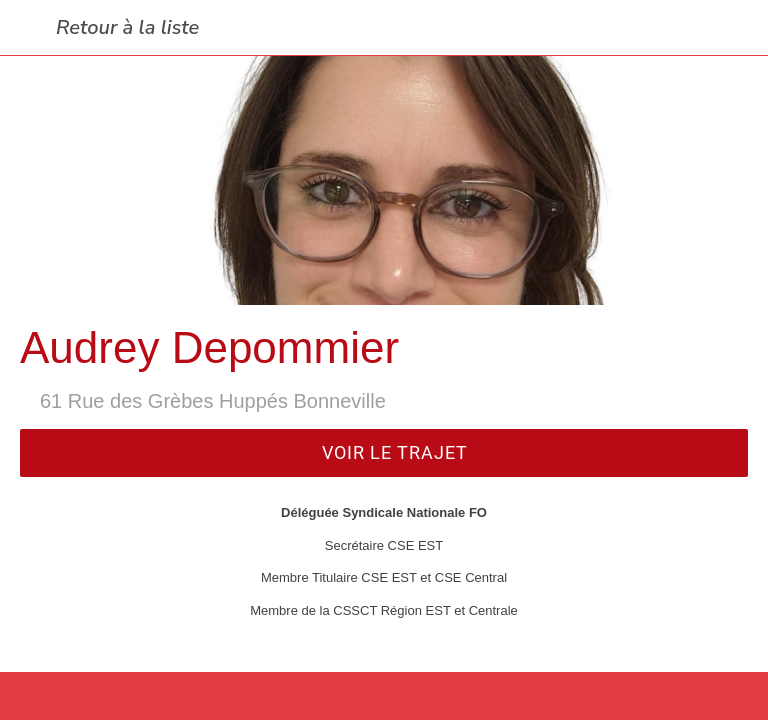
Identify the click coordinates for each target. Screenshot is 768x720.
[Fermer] (28, 28)
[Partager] (384, 696)
